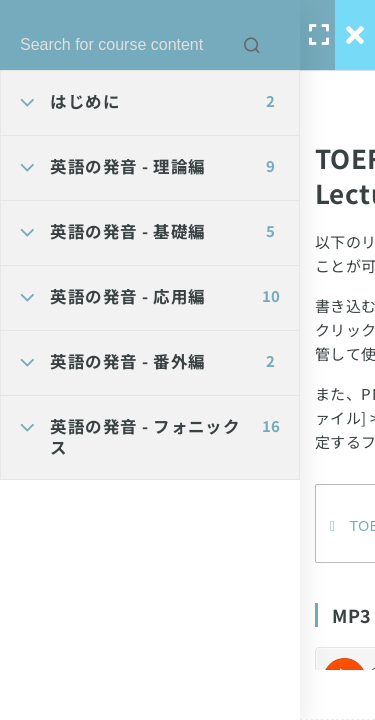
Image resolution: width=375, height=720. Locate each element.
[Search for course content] (252, 45)
